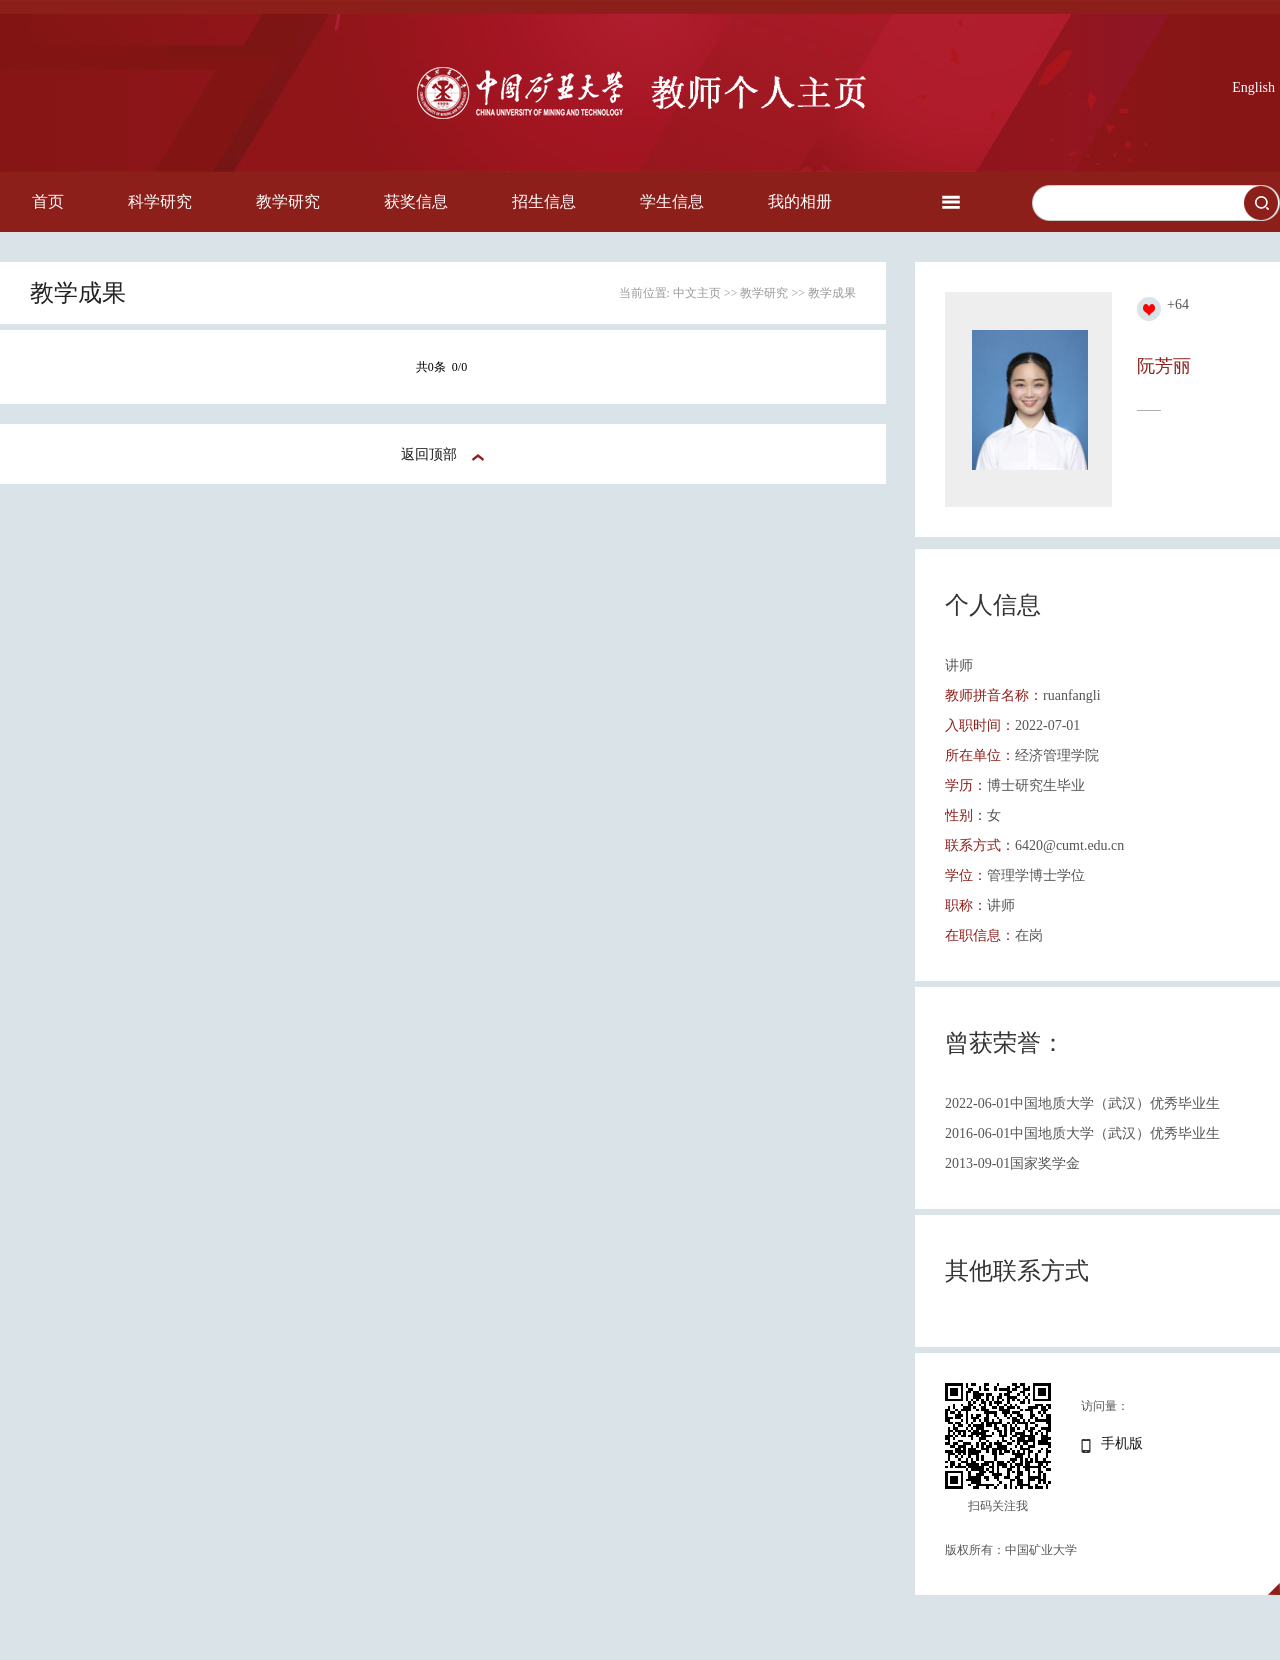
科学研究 (160, 201)
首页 (48, 201)
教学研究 (288, 201)
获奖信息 (416, 201)
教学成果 (832, 293)
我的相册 (800, 201)
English (1253, 87)
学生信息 (672, 201)
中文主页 (697, 293)
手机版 (1122, 1443)
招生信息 (544, 201)
